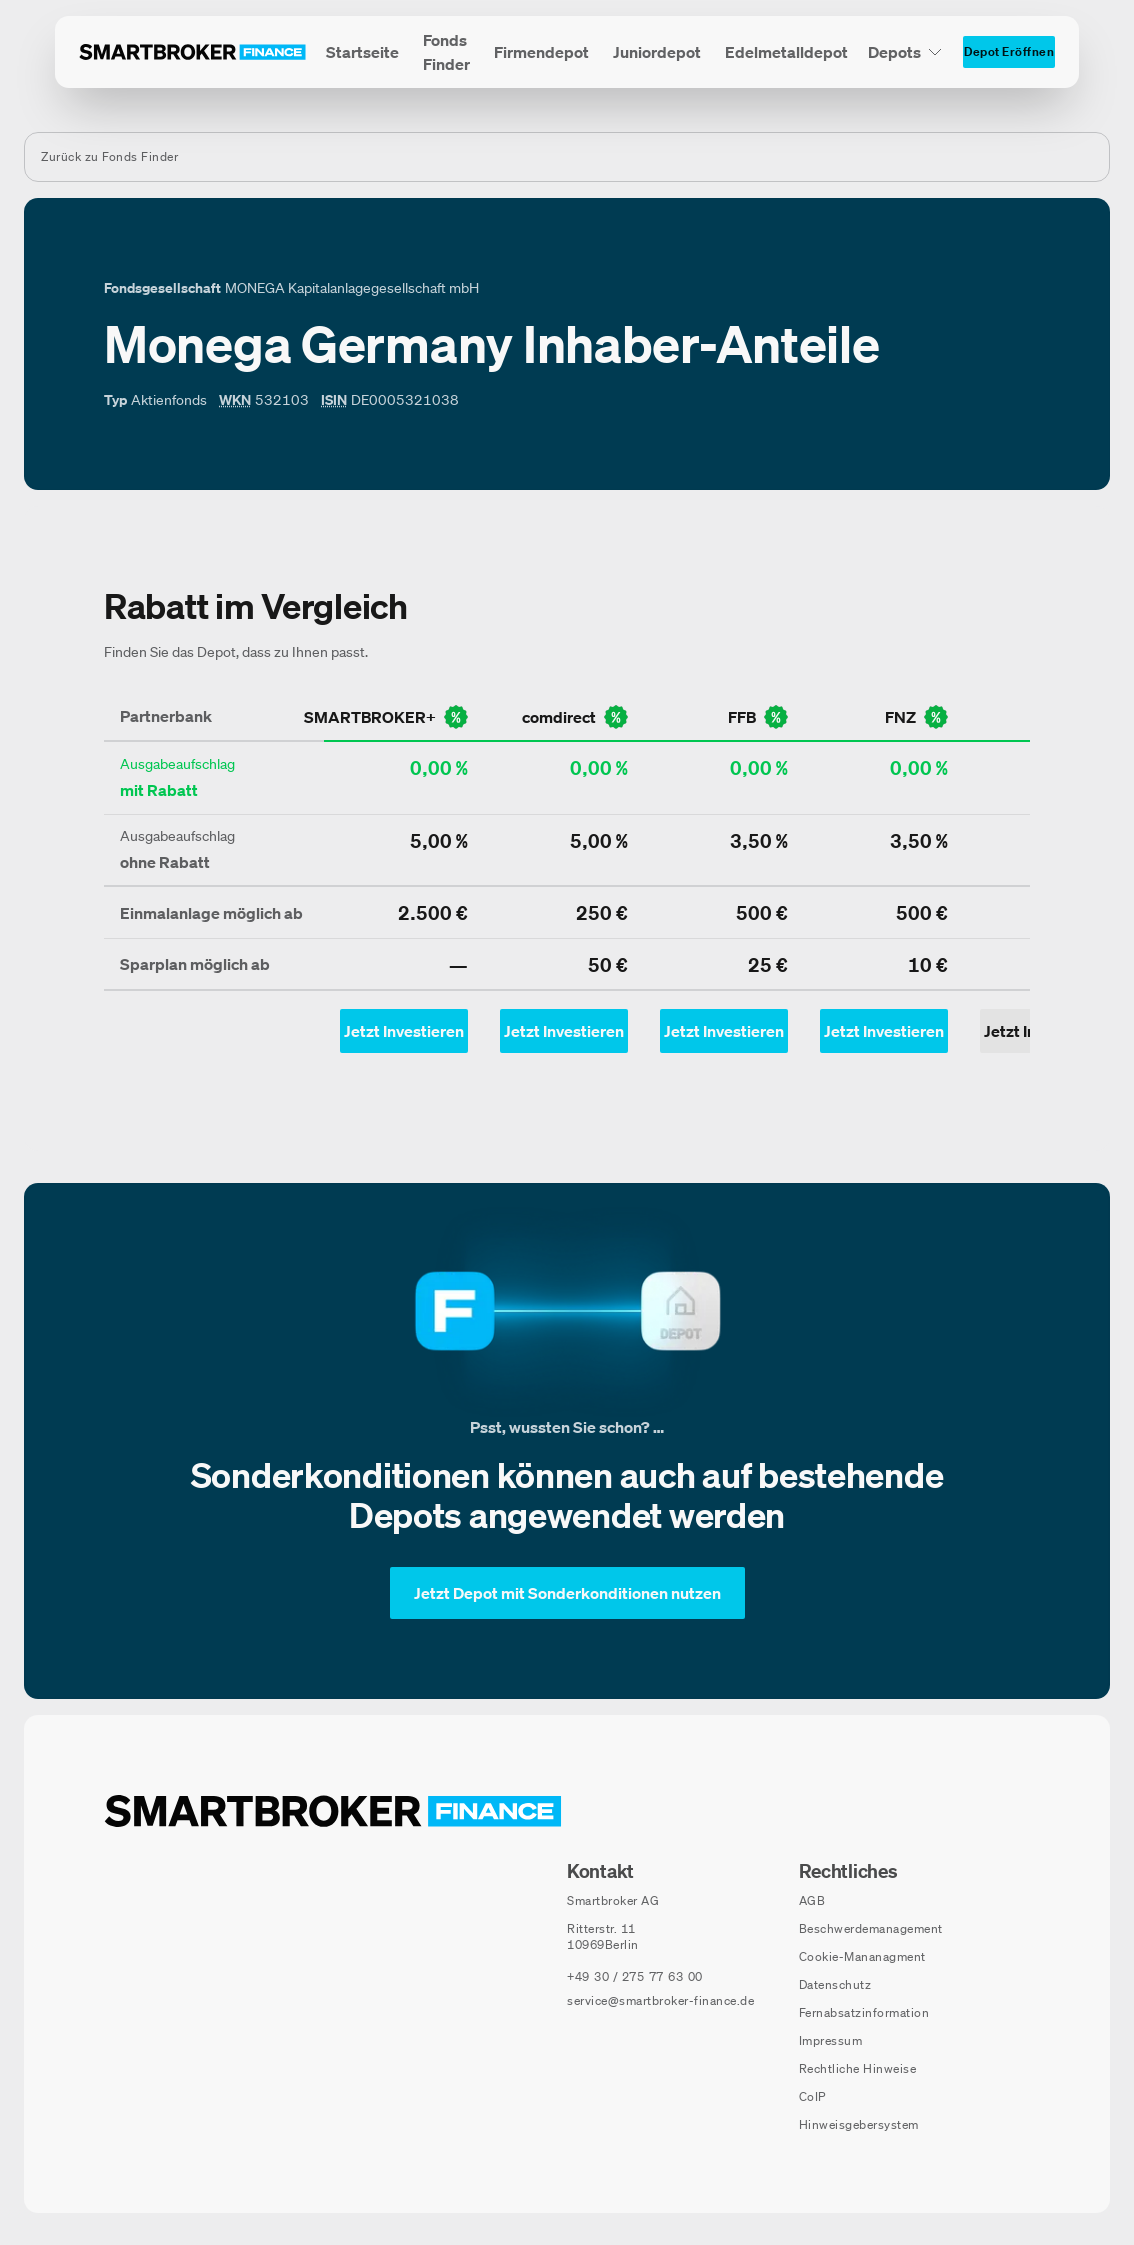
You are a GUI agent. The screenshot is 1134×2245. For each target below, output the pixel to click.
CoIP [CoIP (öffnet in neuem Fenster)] (812, 2096)
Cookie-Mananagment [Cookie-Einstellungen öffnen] (862, 1956)
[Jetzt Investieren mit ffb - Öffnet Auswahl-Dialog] (724, 1031)
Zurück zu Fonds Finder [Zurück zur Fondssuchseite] (109, 156)
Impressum (831, 2040)
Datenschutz (835, 1984)
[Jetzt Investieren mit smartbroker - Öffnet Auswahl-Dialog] (404, 1031)
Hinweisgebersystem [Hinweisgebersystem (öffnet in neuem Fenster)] (859, 2124)
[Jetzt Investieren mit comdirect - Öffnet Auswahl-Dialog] (564, 1031)
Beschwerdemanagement (871, 1928)
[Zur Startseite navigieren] (333, 1811)
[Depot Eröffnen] (1009, 52)
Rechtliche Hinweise (858, 2068)
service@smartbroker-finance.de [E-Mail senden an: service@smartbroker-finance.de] (660, 2000)
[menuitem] (362, 52)
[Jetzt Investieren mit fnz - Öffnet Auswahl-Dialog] (884, 1031)
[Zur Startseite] (192, 52)
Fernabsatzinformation (864, 2012)
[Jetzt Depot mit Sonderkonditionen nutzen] (567, 1593)
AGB (812, 1900)
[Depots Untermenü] (905, 52)
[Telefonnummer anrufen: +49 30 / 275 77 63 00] (635, 1977)
